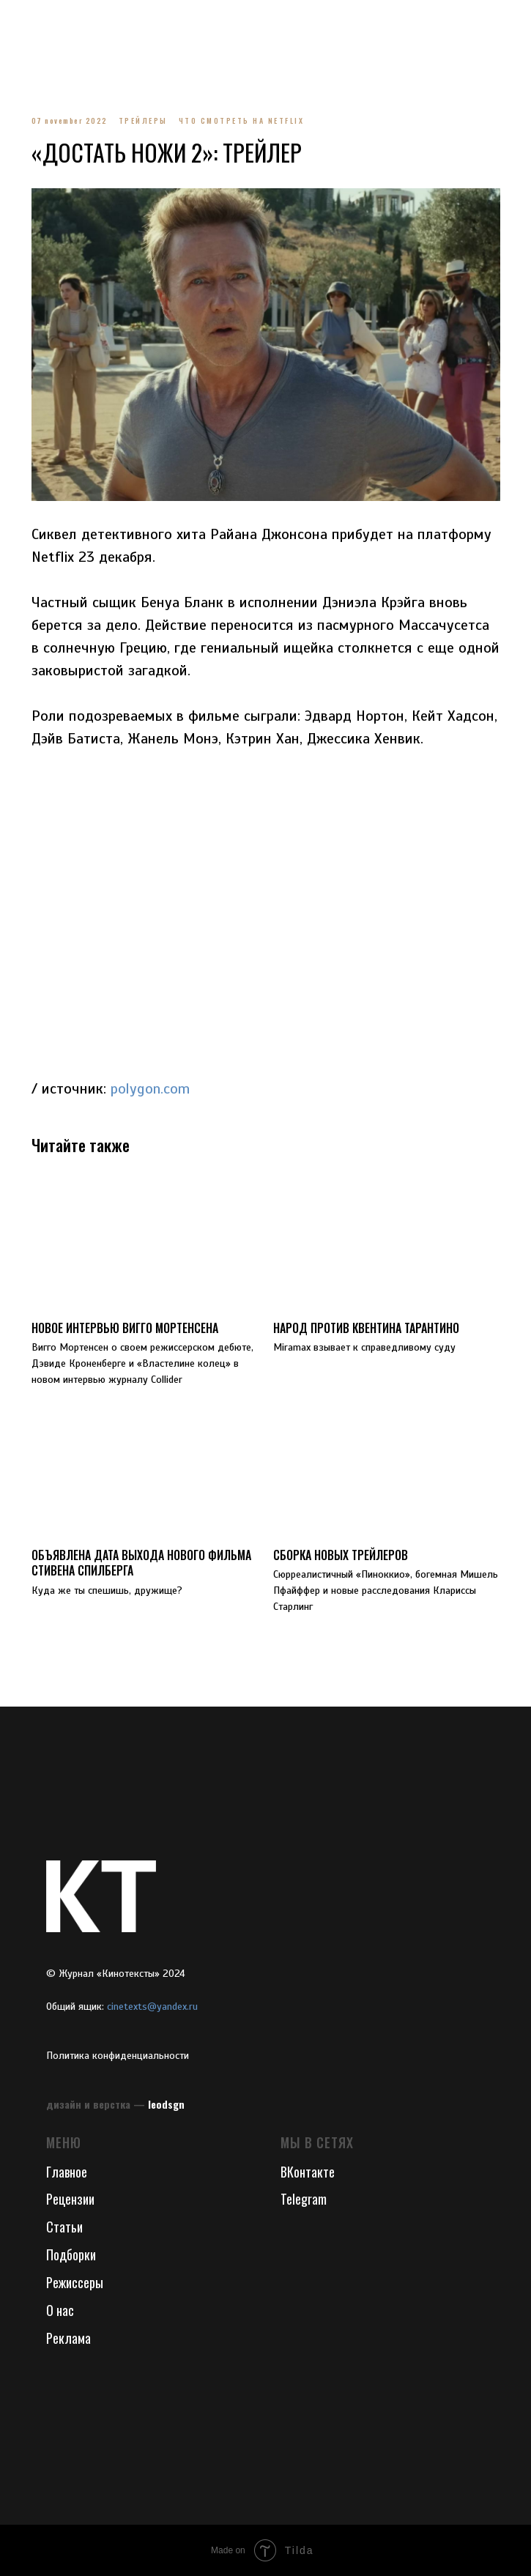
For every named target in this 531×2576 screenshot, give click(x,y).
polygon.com (150, 1089)
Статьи (64, 2226)
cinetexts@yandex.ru (152, 2006)
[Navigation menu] (25, 22)
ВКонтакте (308, 2171)
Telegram (304, 2198)
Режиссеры (74, 2282)
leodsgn (166, 2104)
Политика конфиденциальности (117, 2055)
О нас (60, 2310)
